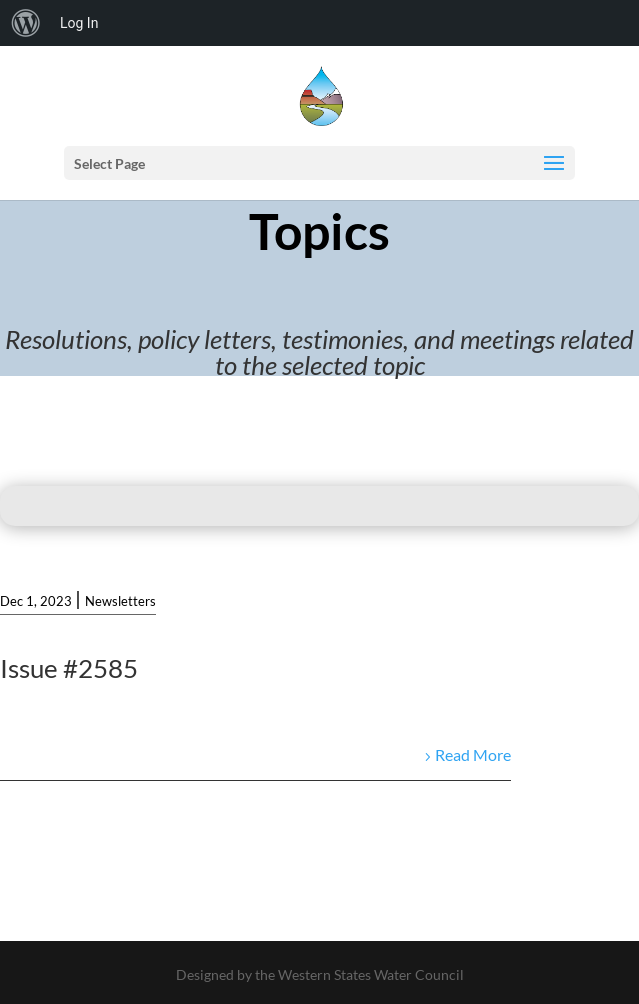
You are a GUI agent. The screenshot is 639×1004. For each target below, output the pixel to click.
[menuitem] (26, 23)
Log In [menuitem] (79, 23)
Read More (473, 754)
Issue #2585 (69, 668)
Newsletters (120, 601)
